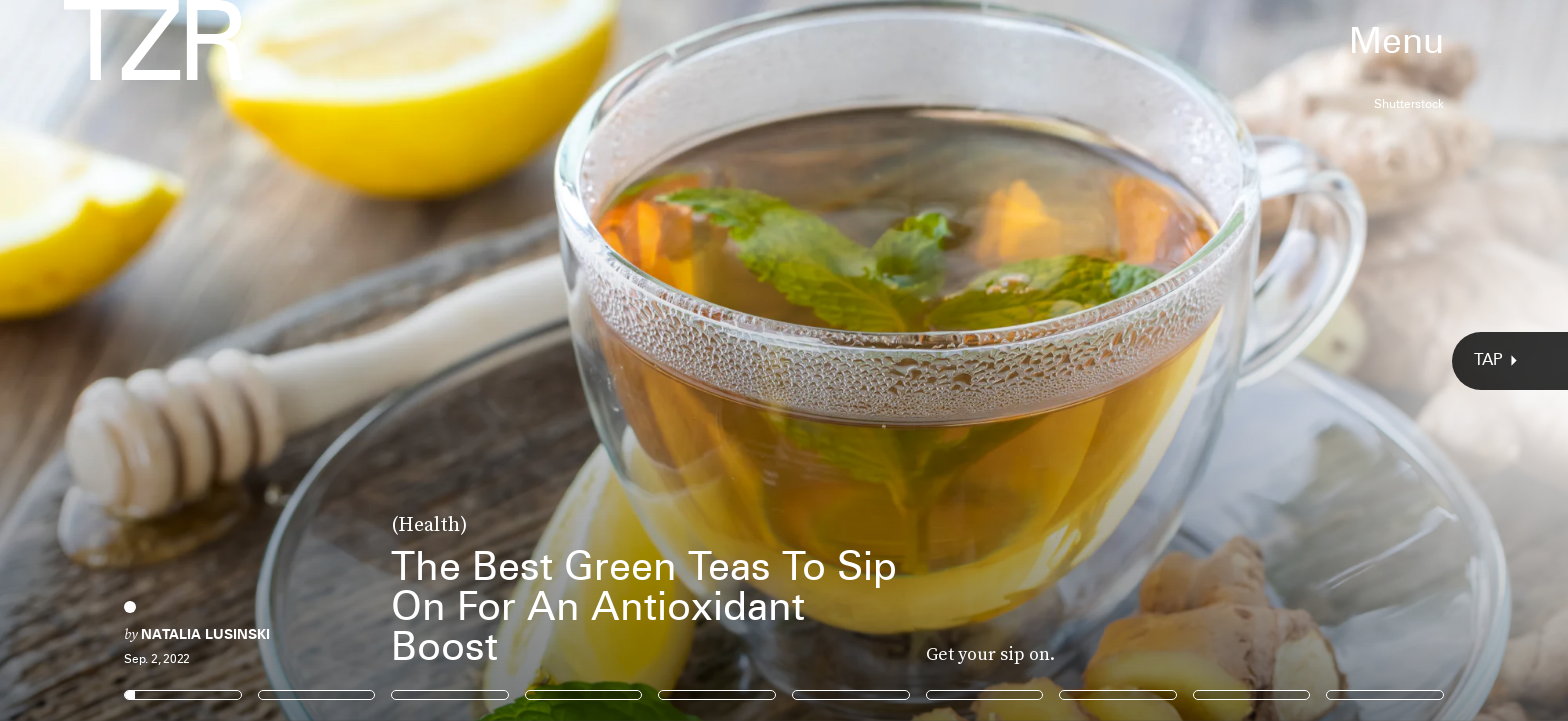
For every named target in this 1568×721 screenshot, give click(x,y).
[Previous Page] (258, 360)
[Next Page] (1042, 360)
